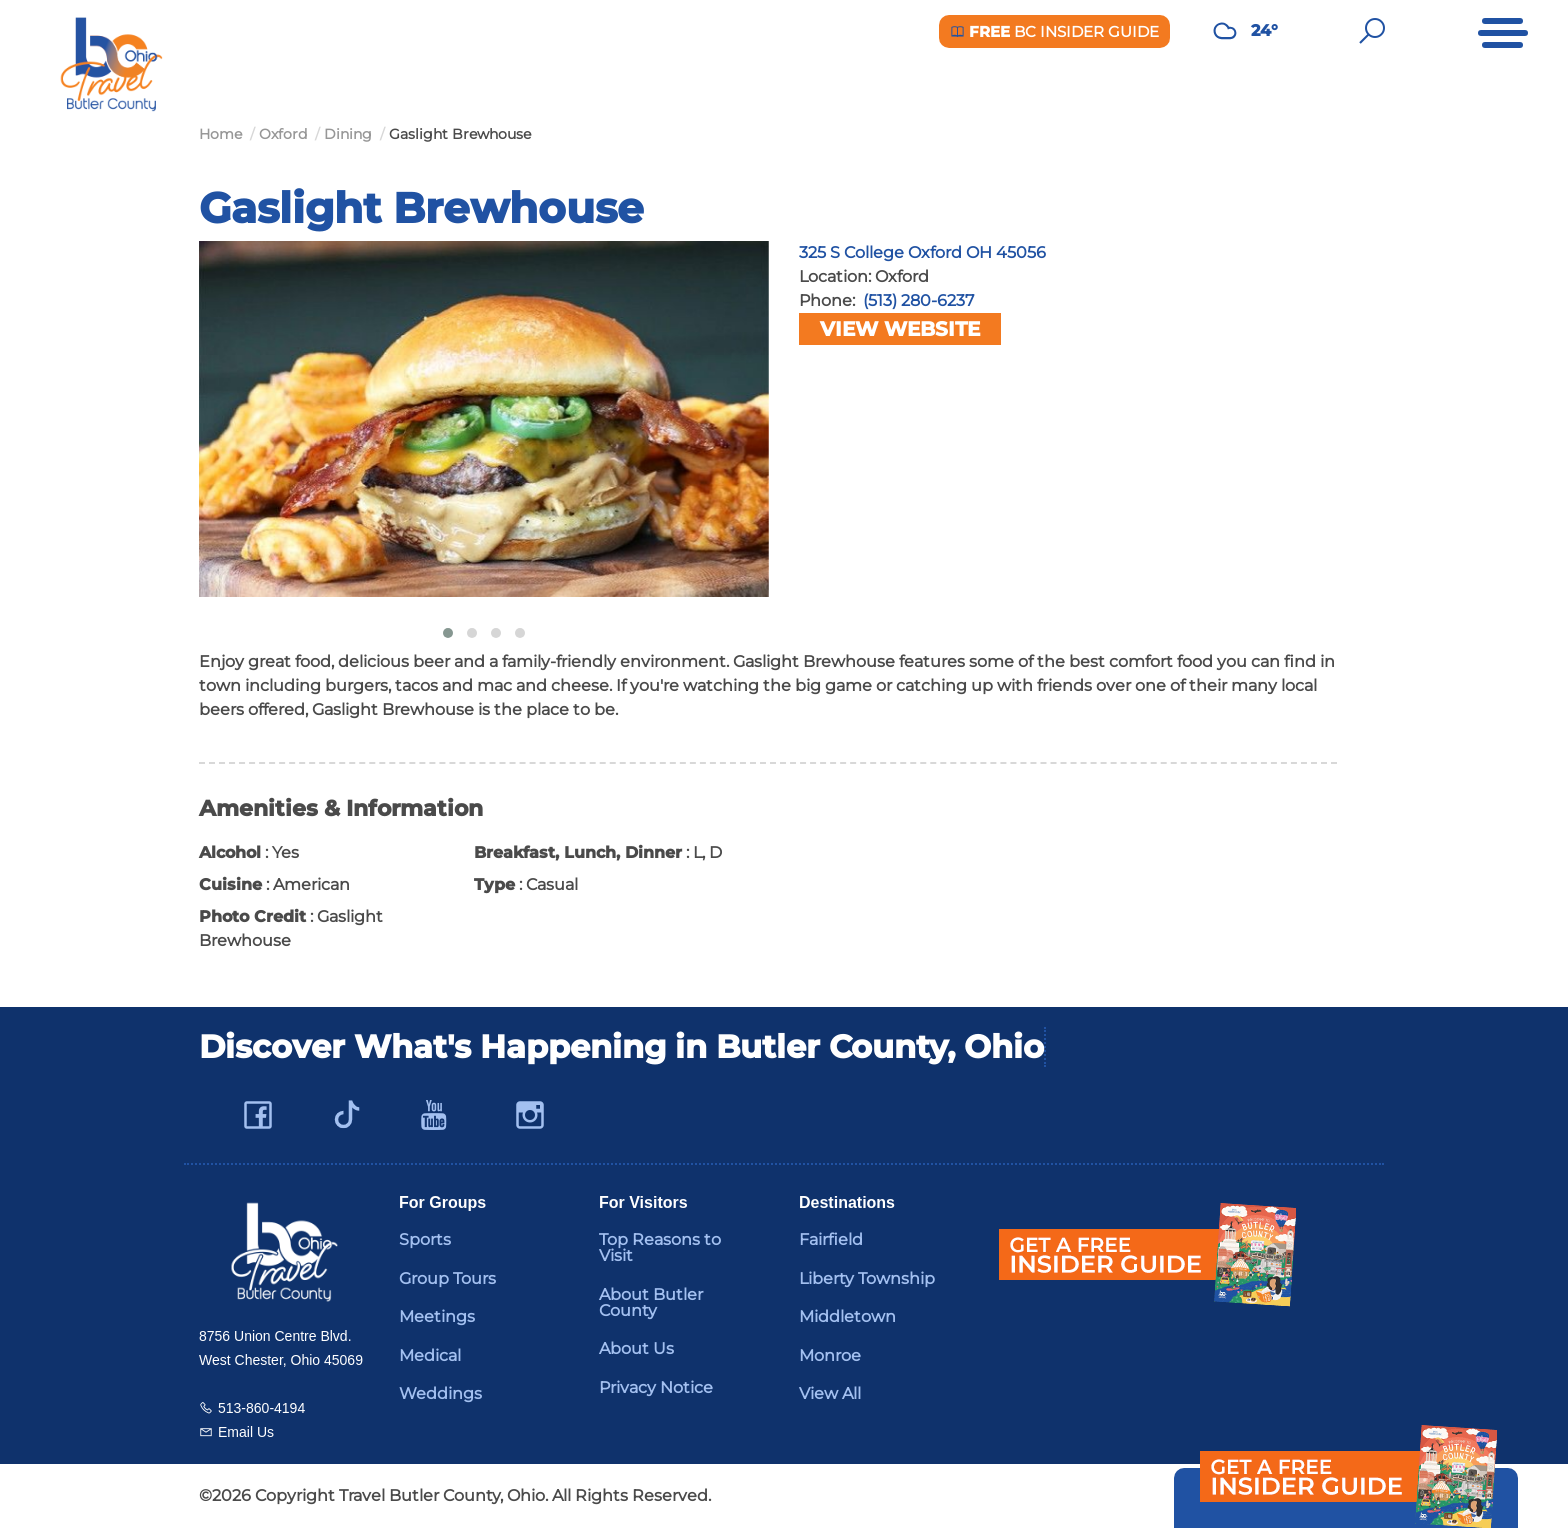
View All (830, 1393)
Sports (425, 1239)
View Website (900, 329)
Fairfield (831, 1239)
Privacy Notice (656, 1387)
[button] (448, 633)
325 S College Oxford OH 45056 (922, 252)
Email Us (246, 1432)
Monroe (830, 1355)
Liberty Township (867, 1278)
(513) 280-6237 (918, 300)
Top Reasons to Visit (660, 1247)
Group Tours (447, 1278)
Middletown (847, 1316)
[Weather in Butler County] (1225, 31)
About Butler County (651, 1302)
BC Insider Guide (1054, 31)
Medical (430, 1355)
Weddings (440, 1393)
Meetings (437, 1316)
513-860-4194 (261, 1408)
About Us (636, 1348)
